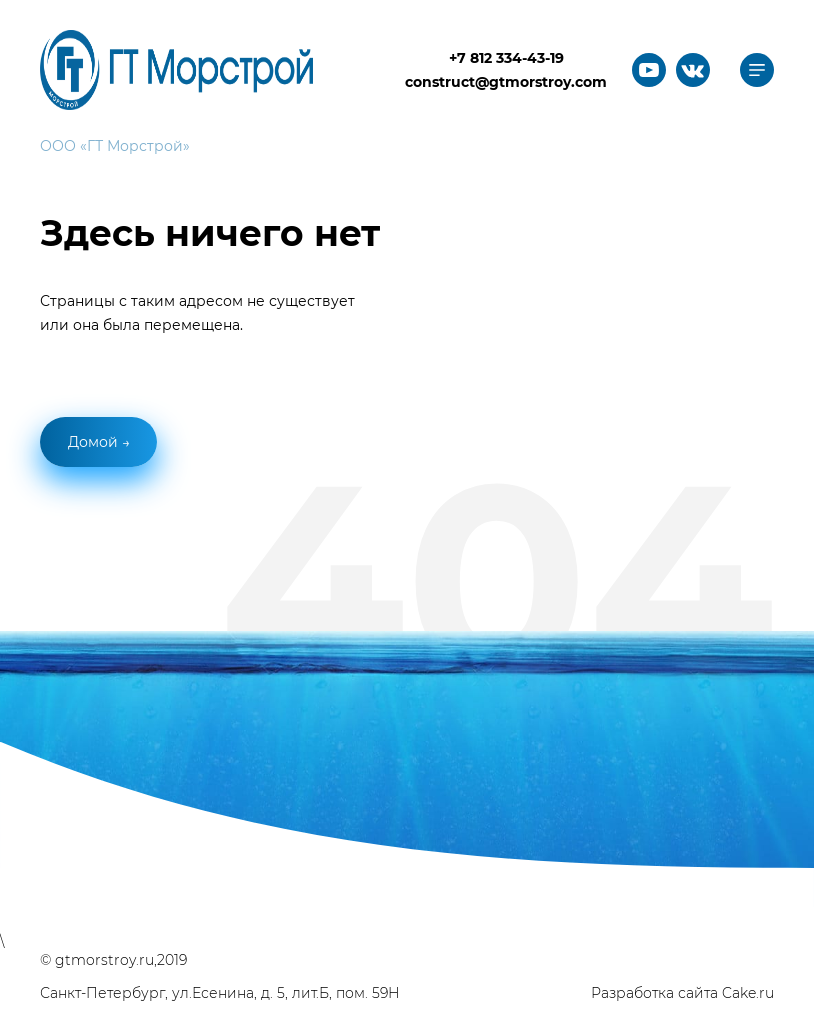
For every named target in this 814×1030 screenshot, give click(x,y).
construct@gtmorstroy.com (506, 82)
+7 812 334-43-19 (506, 58)
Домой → (99, 442)
